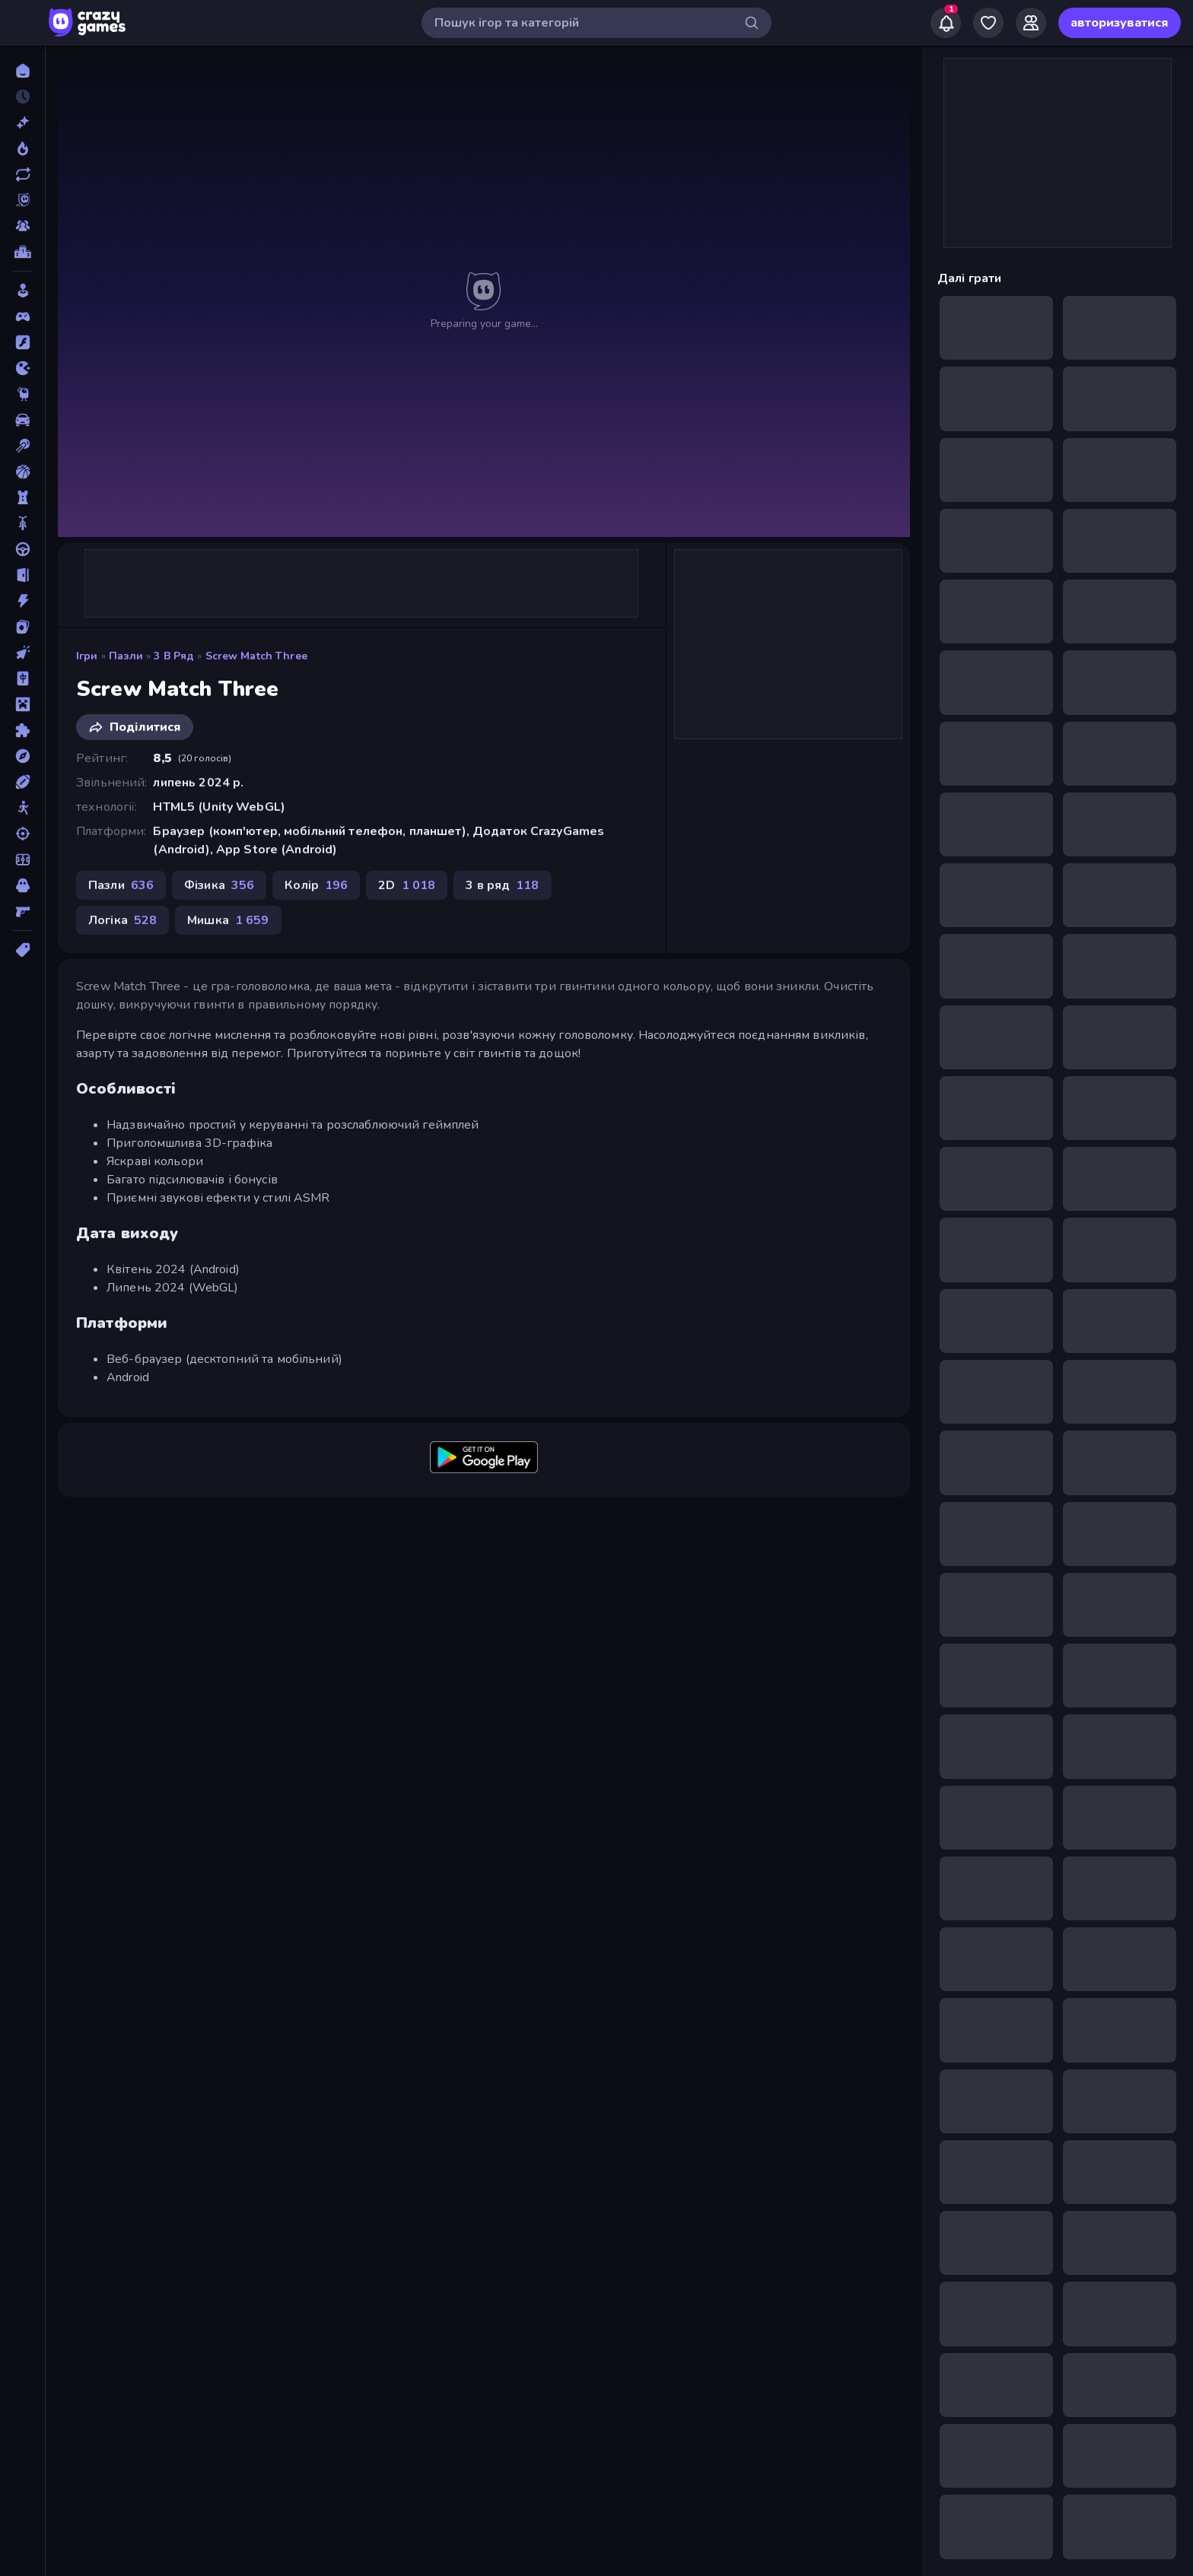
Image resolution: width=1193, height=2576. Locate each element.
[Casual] (22, 290)
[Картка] (22, 627)
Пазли (126, 656)
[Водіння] (22, 549)
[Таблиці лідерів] (22, 252)
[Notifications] (946, 23)
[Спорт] (22, 782)
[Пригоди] (22, 756)
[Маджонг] (22, 678)
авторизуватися (1120, 22)
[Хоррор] (22, 885)
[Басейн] (22, 446)
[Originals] (22, 200)
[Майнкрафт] (22, 704)
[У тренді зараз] (22, 148)
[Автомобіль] (22, 420)
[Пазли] (22, 730)
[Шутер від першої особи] (22, 911)
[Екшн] (22, 601)
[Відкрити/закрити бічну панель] (24, 23)
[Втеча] (22, 575)
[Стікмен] (22, 808)
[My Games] (988, 23)
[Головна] (22, 71)
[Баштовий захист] (22, 497)
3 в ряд (174, 656)
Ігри (87, 656)
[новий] (22, 122)
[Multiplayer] (22, 226)
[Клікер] (22, 652)
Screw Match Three (256, 656)
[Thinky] (22, 394)
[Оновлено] (22, 174)
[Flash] (22, 342)
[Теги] (22, 950)
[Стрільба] (22, 833)
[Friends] (1031, 23)
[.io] (22, 368)
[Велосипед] (22, 523)
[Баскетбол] (22, 471)
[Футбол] (22, 859)
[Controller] (22, 316)
